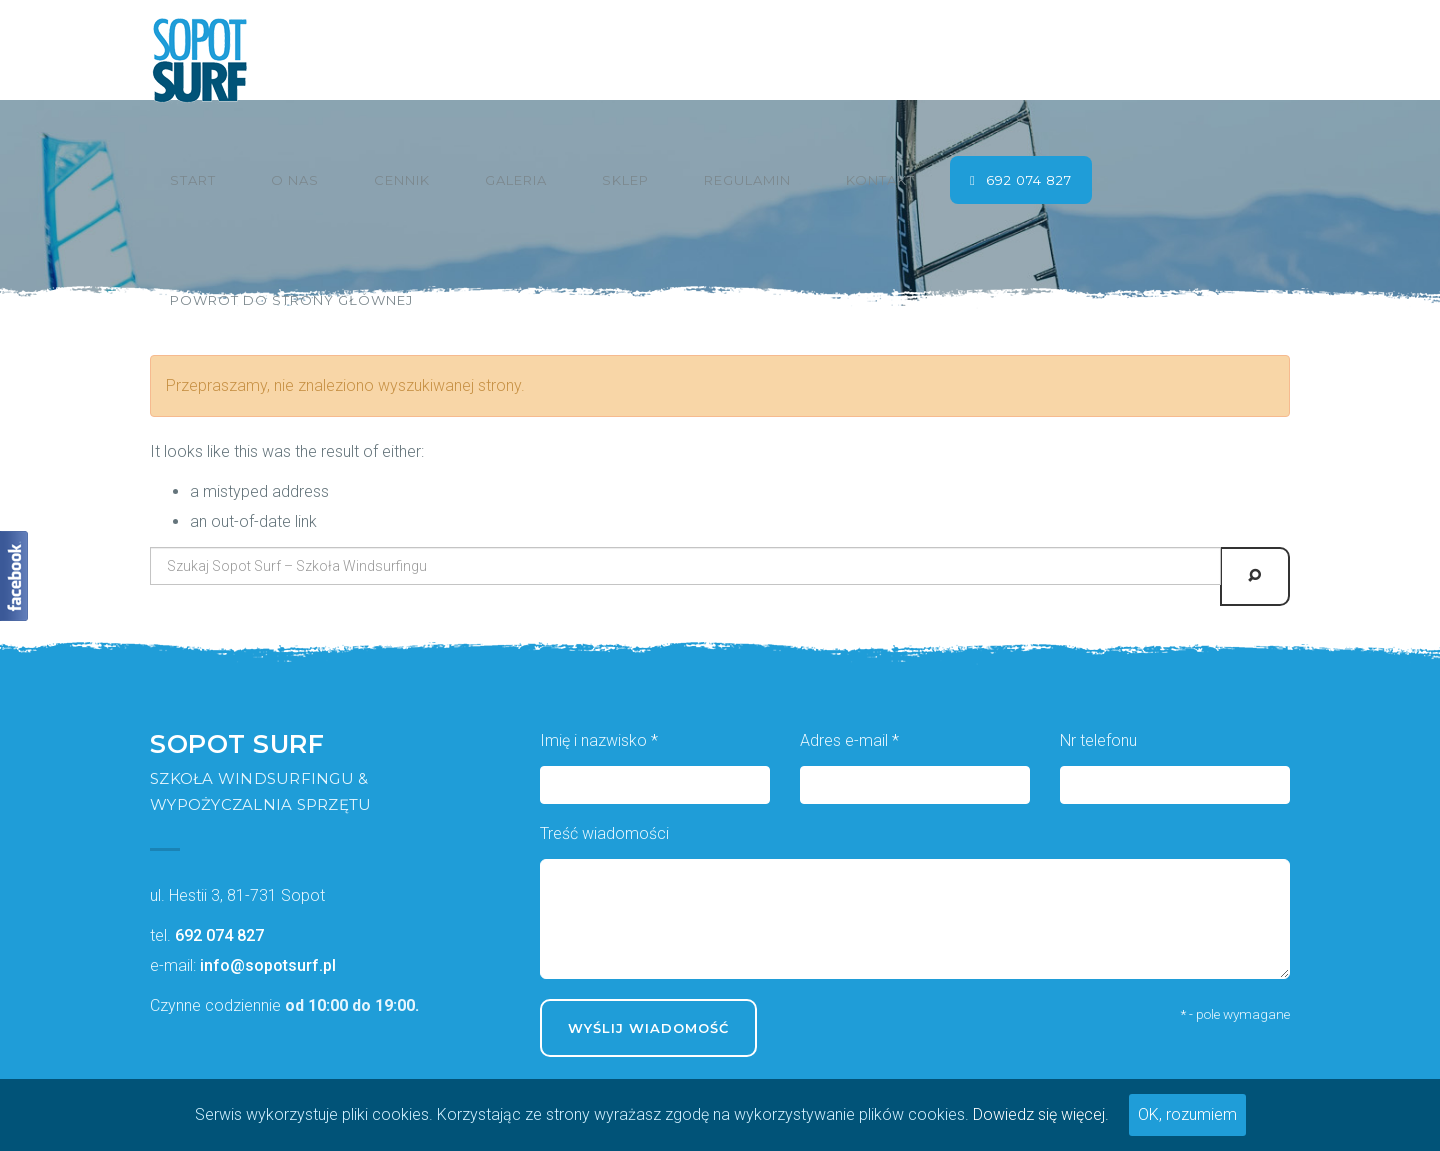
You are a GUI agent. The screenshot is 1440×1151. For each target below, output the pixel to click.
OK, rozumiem (1187, 1114)
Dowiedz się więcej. (1041, 1114)
